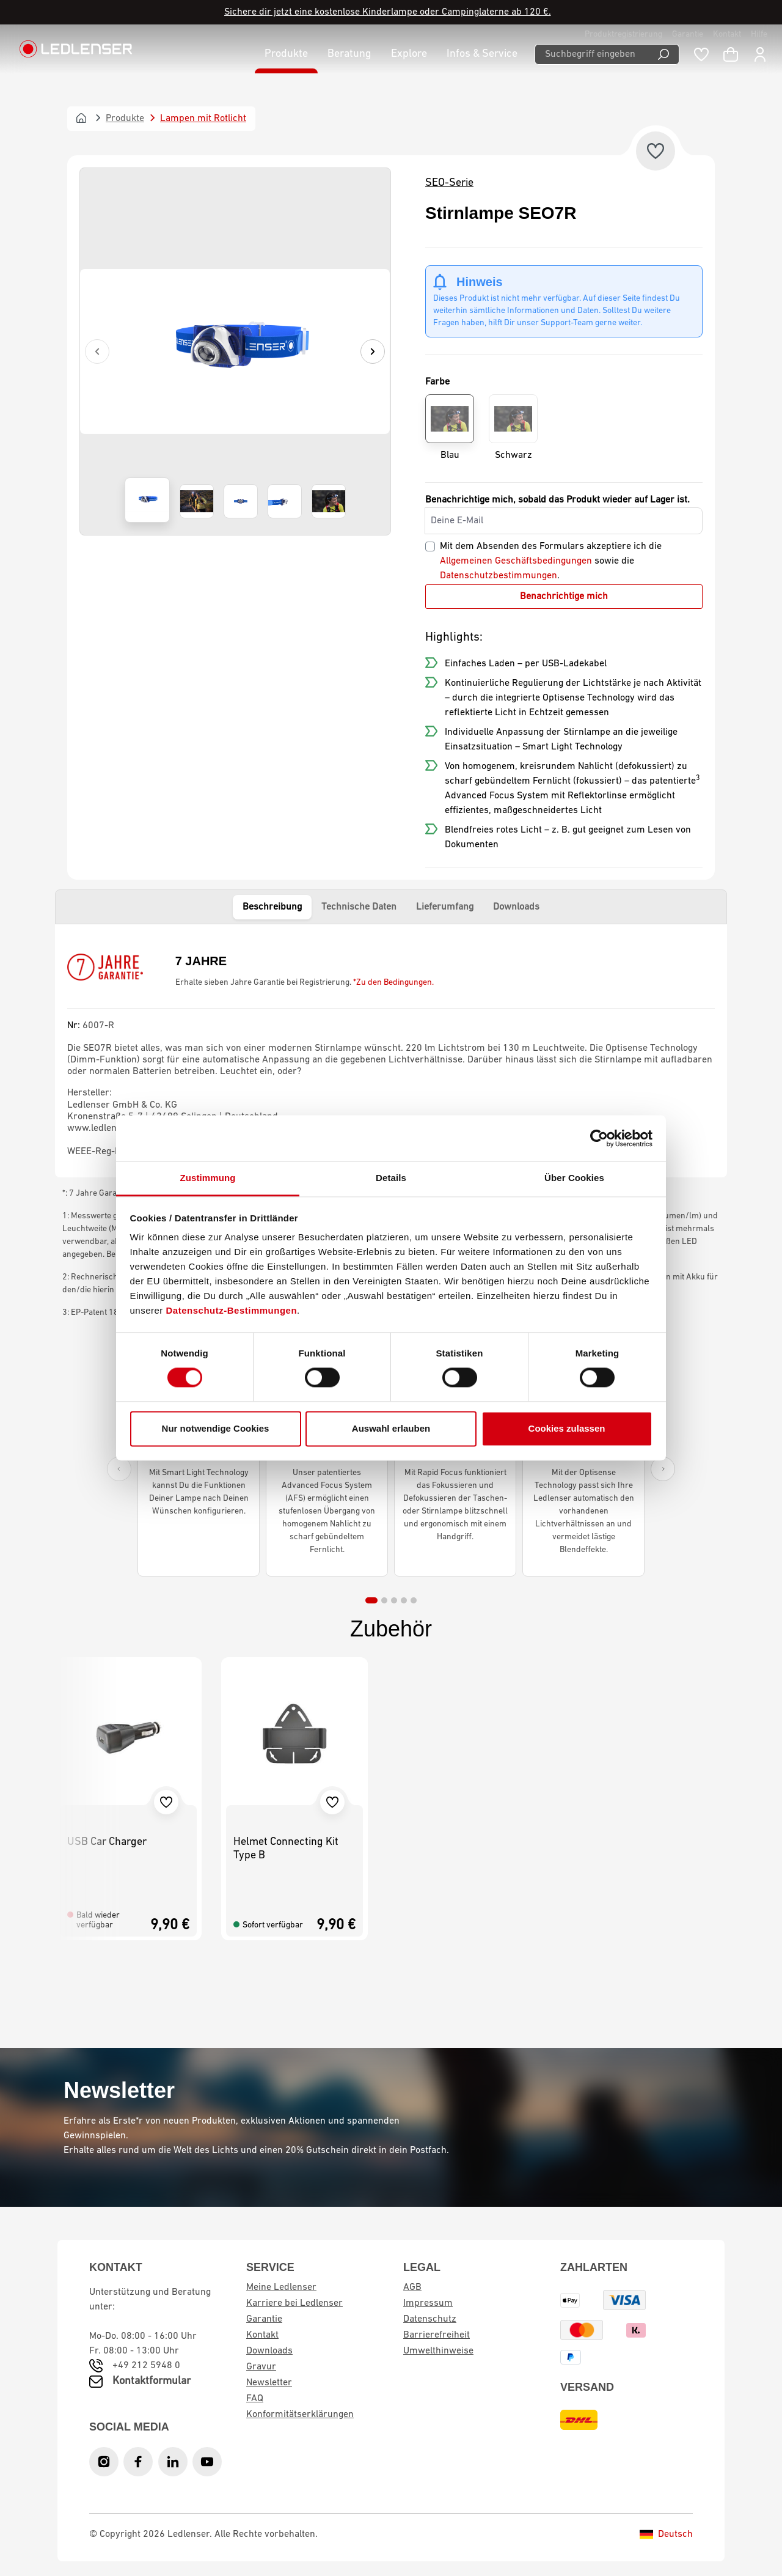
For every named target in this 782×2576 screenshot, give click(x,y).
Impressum (428, 2303)
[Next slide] (663, 1469)
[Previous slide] (119, 1469)
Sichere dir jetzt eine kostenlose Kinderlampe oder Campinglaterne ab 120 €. (387, 12)
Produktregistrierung (623, 34)
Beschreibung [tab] (272, 907)
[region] (235, 351)
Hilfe (759, 34)
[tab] (371, 1600)
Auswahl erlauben (391, 1428)
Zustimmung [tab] (208, 1177)
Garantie (687, 34)
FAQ (254, 2399)
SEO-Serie (449, 183)
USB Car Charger (107, 1842)
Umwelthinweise (438, 2351)
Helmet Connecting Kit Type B (285, 1848)
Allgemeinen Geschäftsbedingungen (516, 561)
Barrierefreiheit (436, 2335)
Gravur (261, 2367)
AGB (412, 2287)
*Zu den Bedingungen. (393, 982)
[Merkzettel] (701, 54)
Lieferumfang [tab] (444, 907)
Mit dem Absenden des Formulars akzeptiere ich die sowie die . (551, 561)
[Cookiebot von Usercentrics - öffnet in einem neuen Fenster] (599, 1138)
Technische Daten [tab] (358, 907)
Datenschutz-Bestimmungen (232, 1310)
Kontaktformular (151, 2381)
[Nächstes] (372, 351)
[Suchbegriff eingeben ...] (591, 54)
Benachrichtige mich (564, 597)
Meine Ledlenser (281, 2287)
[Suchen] (663, 54)
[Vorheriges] (97, 351)
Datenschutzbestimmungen (498, 576)
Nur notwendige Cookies (215, 1428)
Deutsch (666, 2534)
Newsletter (269, 2383)
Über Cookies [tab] (574, 1177)
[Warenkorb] (730, 54)
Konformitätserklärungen (300, 2415)
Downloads (269, 2351)
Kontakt (727, 34)
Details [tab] (391, 1177)
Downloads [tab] (516, 907)
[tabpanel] (391, 1050)
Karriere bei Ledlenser (294, 2303)
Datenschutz (429, 2319)
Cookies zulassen (566, 1428)
